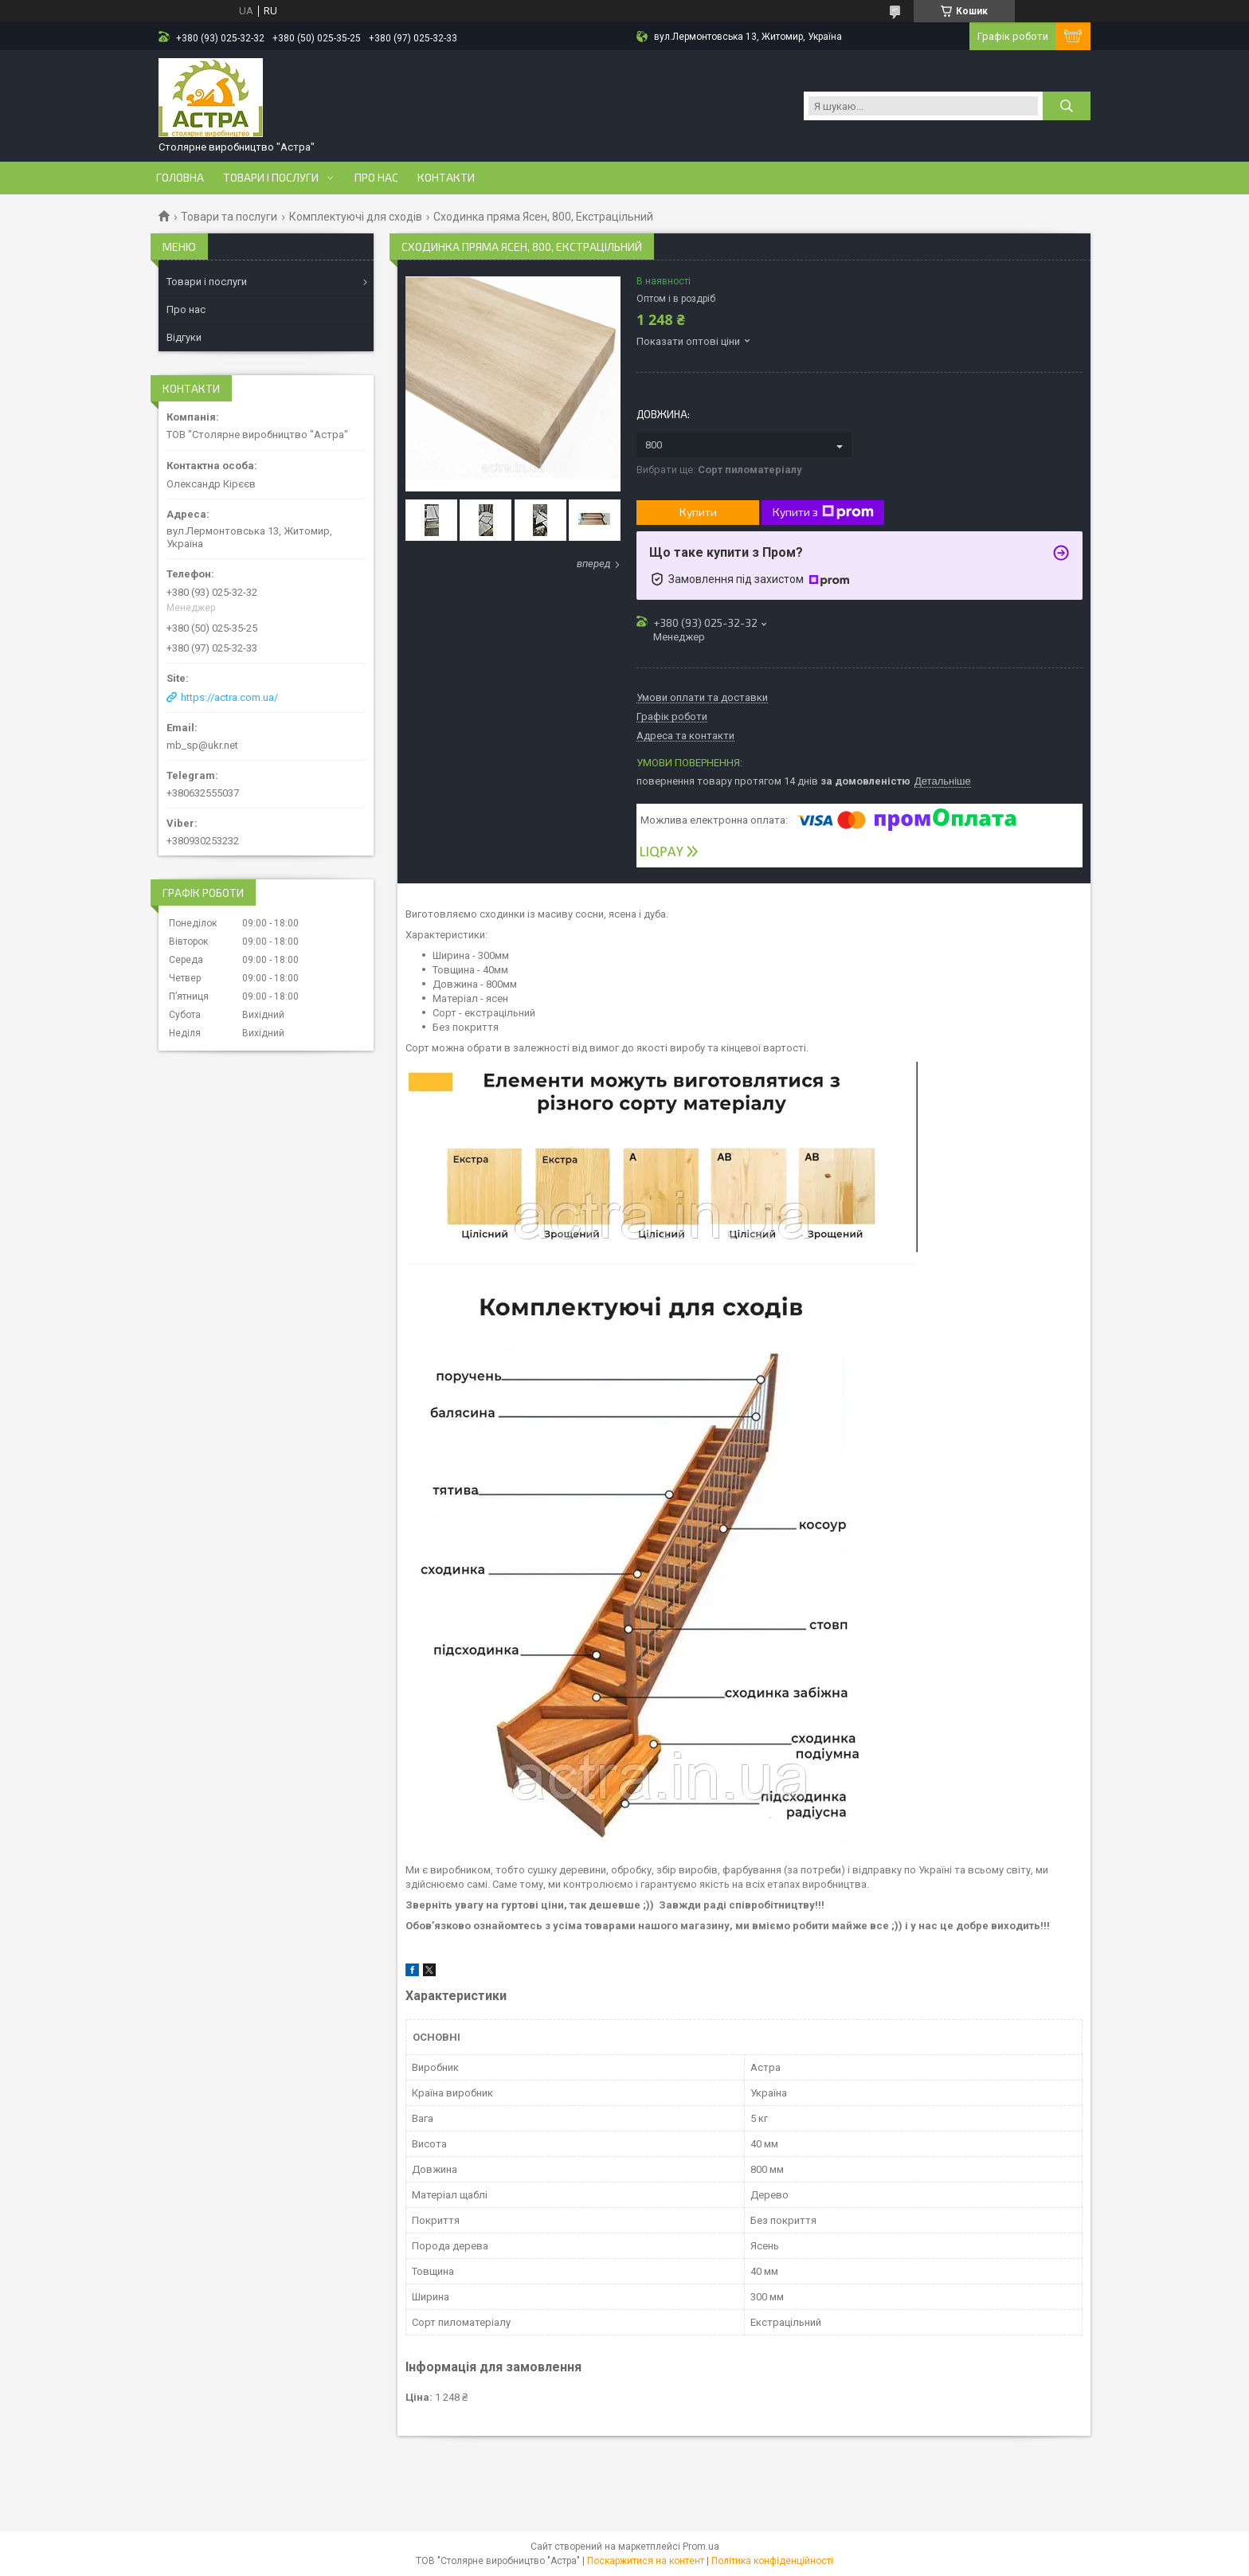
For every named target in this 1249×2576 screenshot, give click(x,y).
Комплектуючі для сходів (355, 216)
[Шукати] (1066, 106)
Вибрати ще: (719, 470)
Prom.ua (701, 2546)
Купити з (823, 512)
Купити (698, 512)
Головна (180, 177)
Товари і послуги (271, 177)
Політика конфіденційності (772, 2560)
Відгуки (184, 337)
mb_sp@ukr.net (202, 745)
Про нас (376, 177)
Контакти (446, 177)
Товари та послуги (229, 216)
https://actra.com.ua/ (229, 697)
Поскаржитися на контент (645, 2560)
